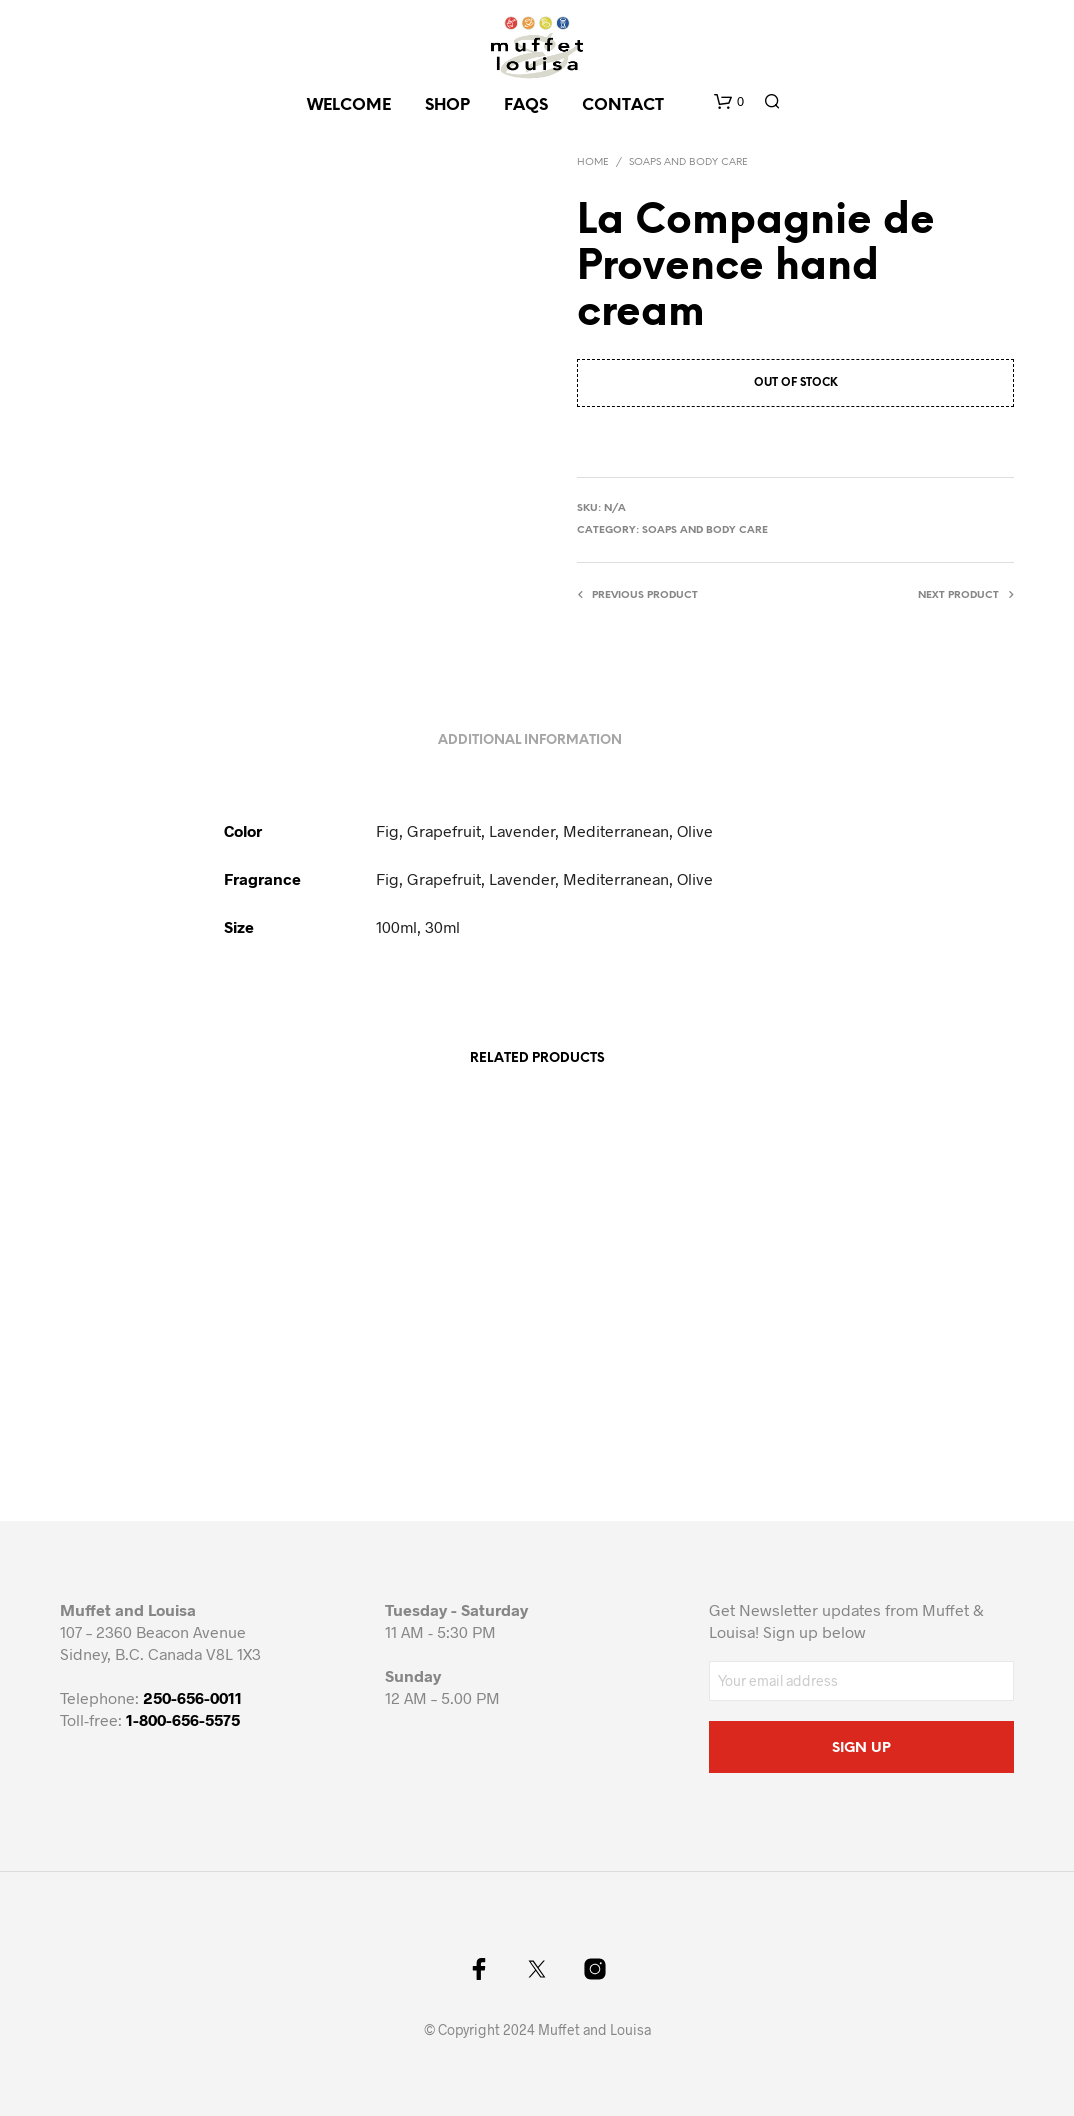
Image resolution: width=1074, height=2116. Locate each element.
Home (593, 162)
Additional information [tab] (530, 740)
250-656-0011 (192, 1697)
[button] (729, 102)
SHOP (447, 105)
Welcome (349, 105)
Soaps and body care (688, 162)
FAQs (526, 105)
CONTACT (623, 105)
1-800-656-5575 (183, 1719)
